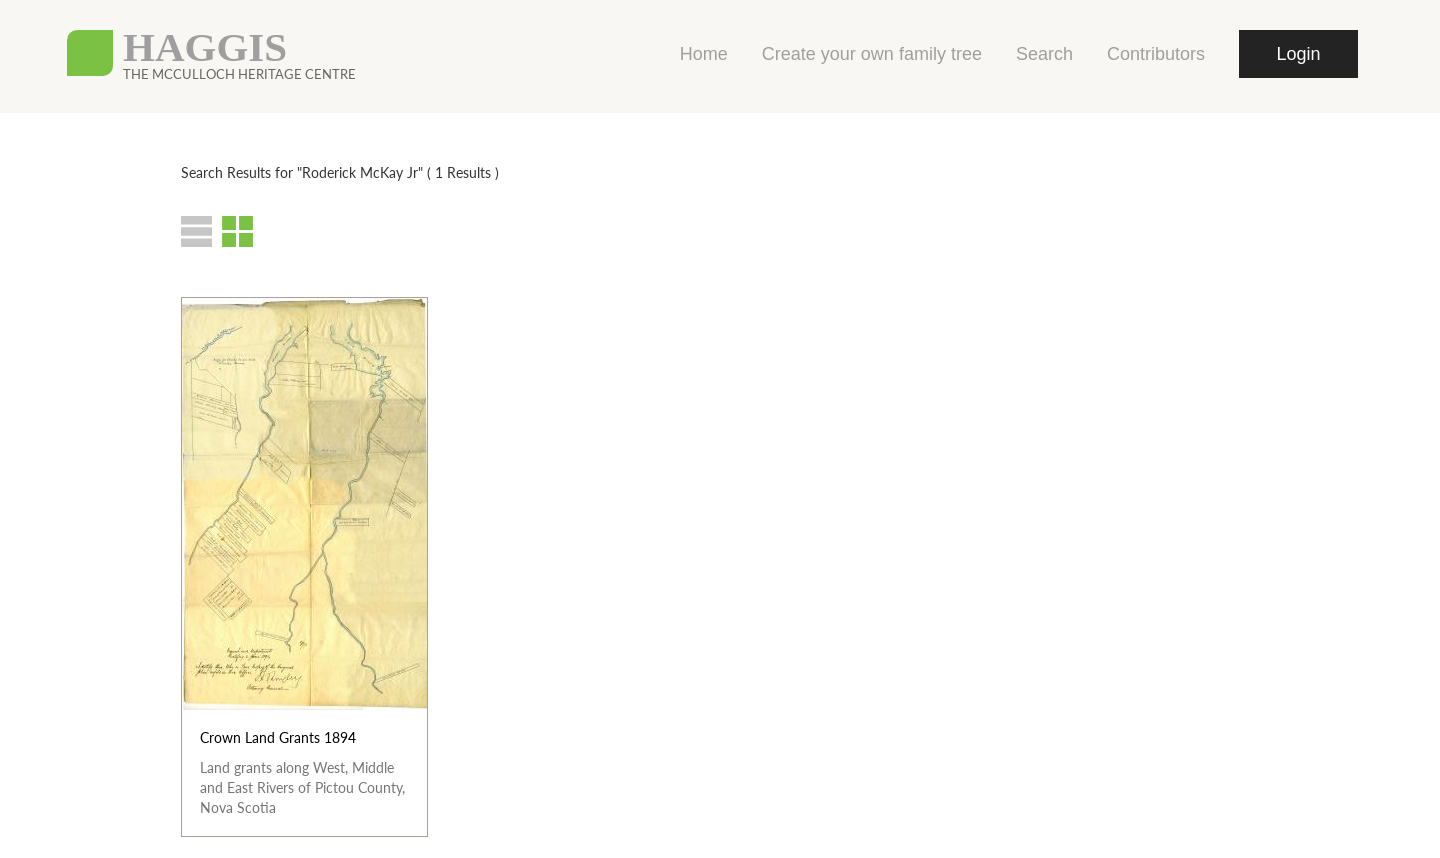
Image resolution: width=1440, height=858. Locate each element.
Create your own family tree (872, 54)
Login (1298, 54)
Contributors (1156, 54)
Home (704, 54)
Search (1044, 54)
